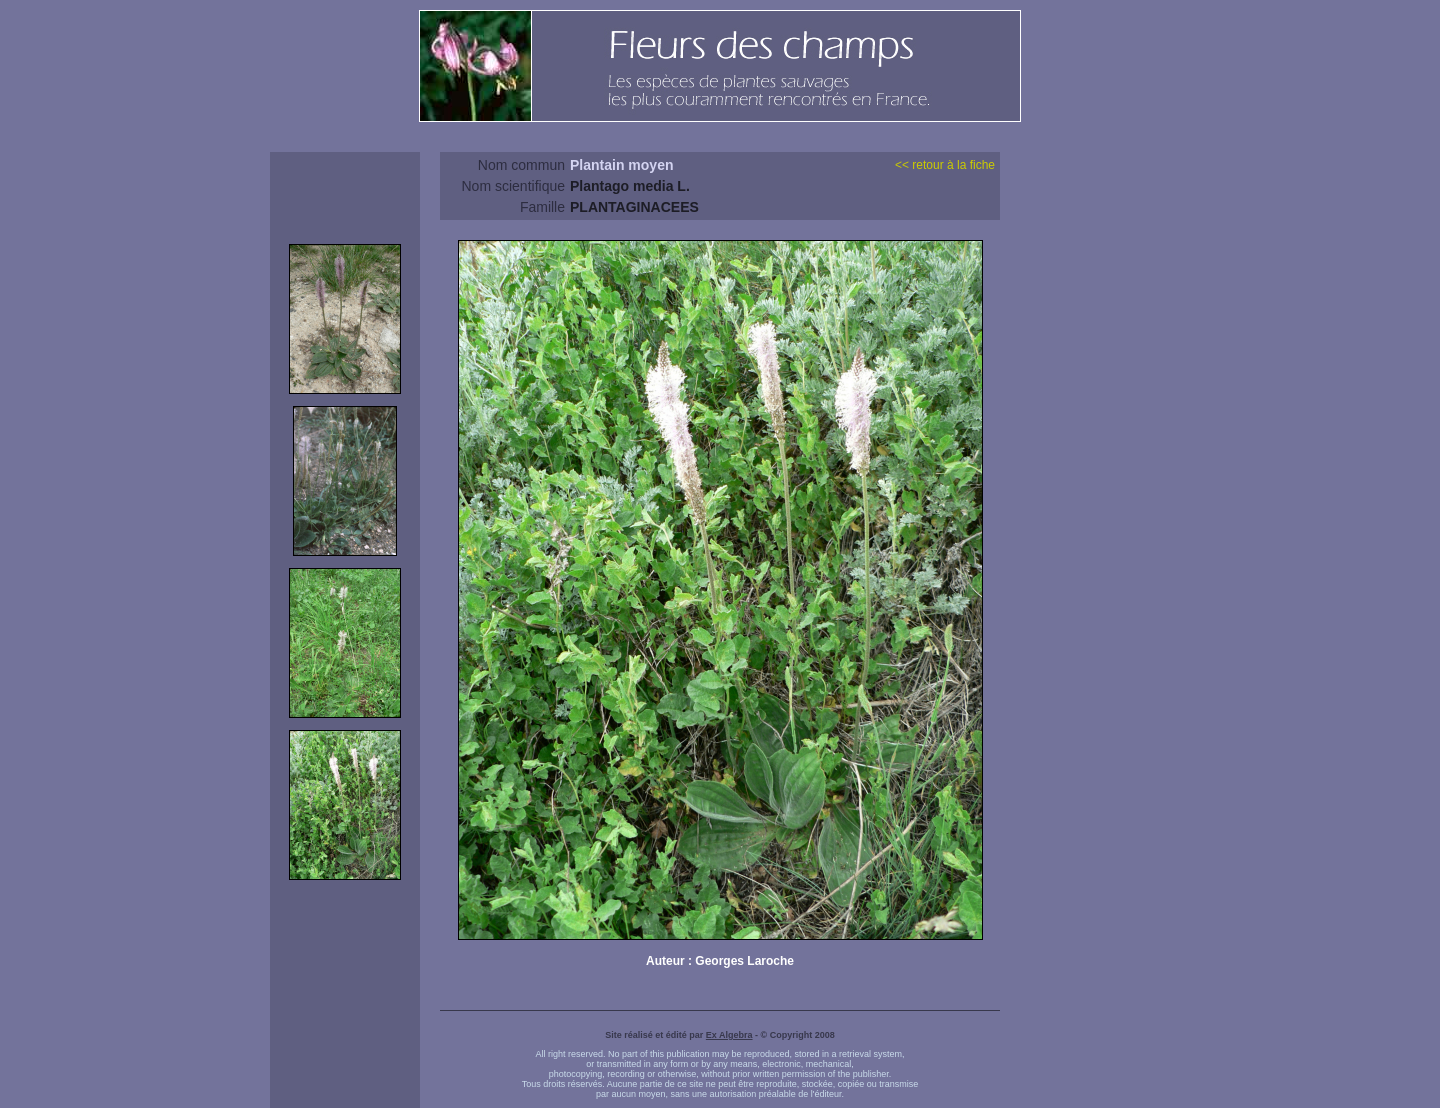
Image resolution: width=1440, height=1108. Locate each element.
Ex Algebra (729, 1035)
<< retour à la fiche (945, 165)
